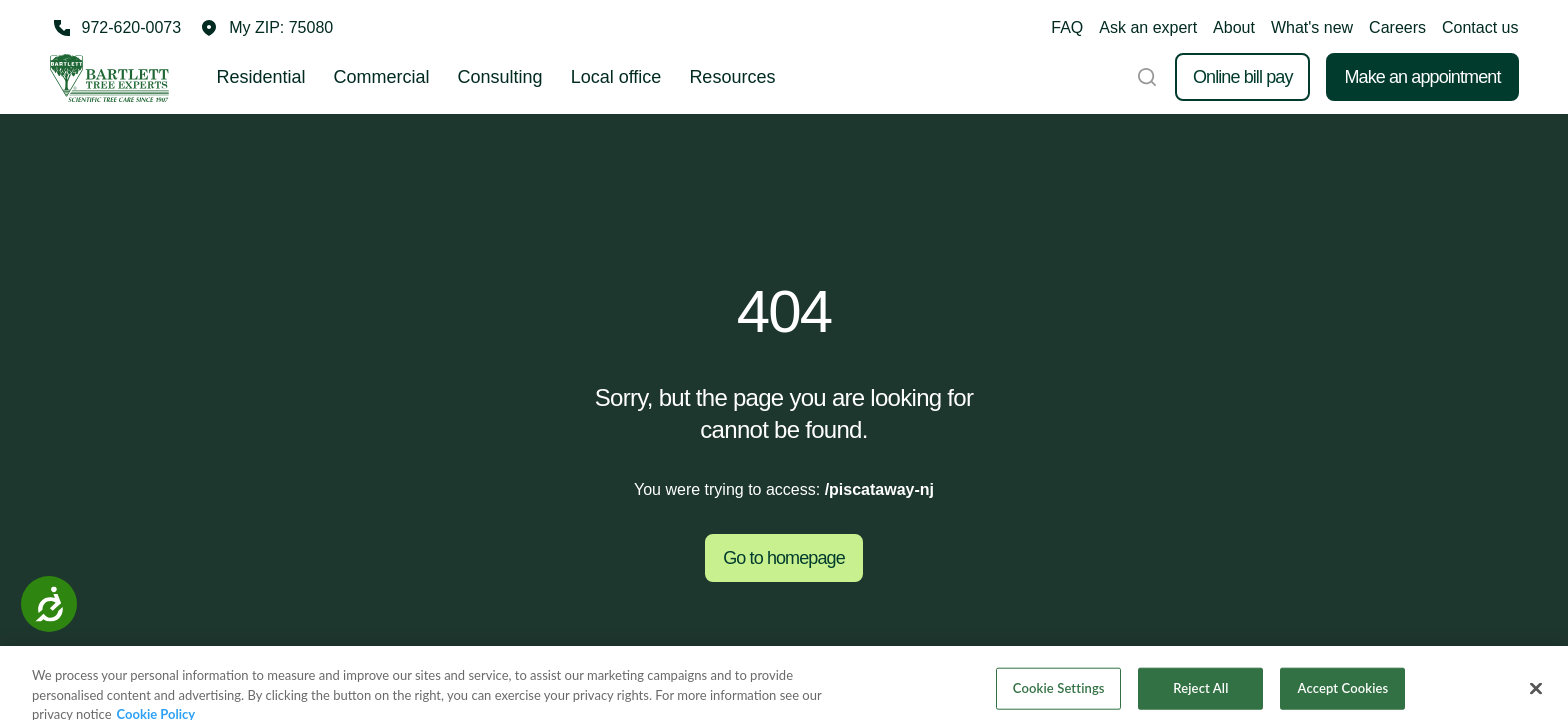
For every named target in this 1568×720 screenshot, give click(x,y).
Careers (1397, 27)
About (1234, 27)
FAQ (1067, 27)
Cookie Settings (1059, 696)
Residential (261, 77)
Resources (732, 77)
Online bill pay (1243, 77)
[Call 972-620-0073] (116, 28)
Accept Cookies (1343, 696)
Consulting (500, 77)
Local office (616, 77)
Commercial (382, 77)
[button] (267, 28)
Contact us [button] (1480, 27)
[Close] (1536, 697)
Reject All (1200, 696)
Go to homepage (784, 558)
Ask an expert (1148, 27)
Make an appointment (1422, 77)
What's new (1312, 27)
